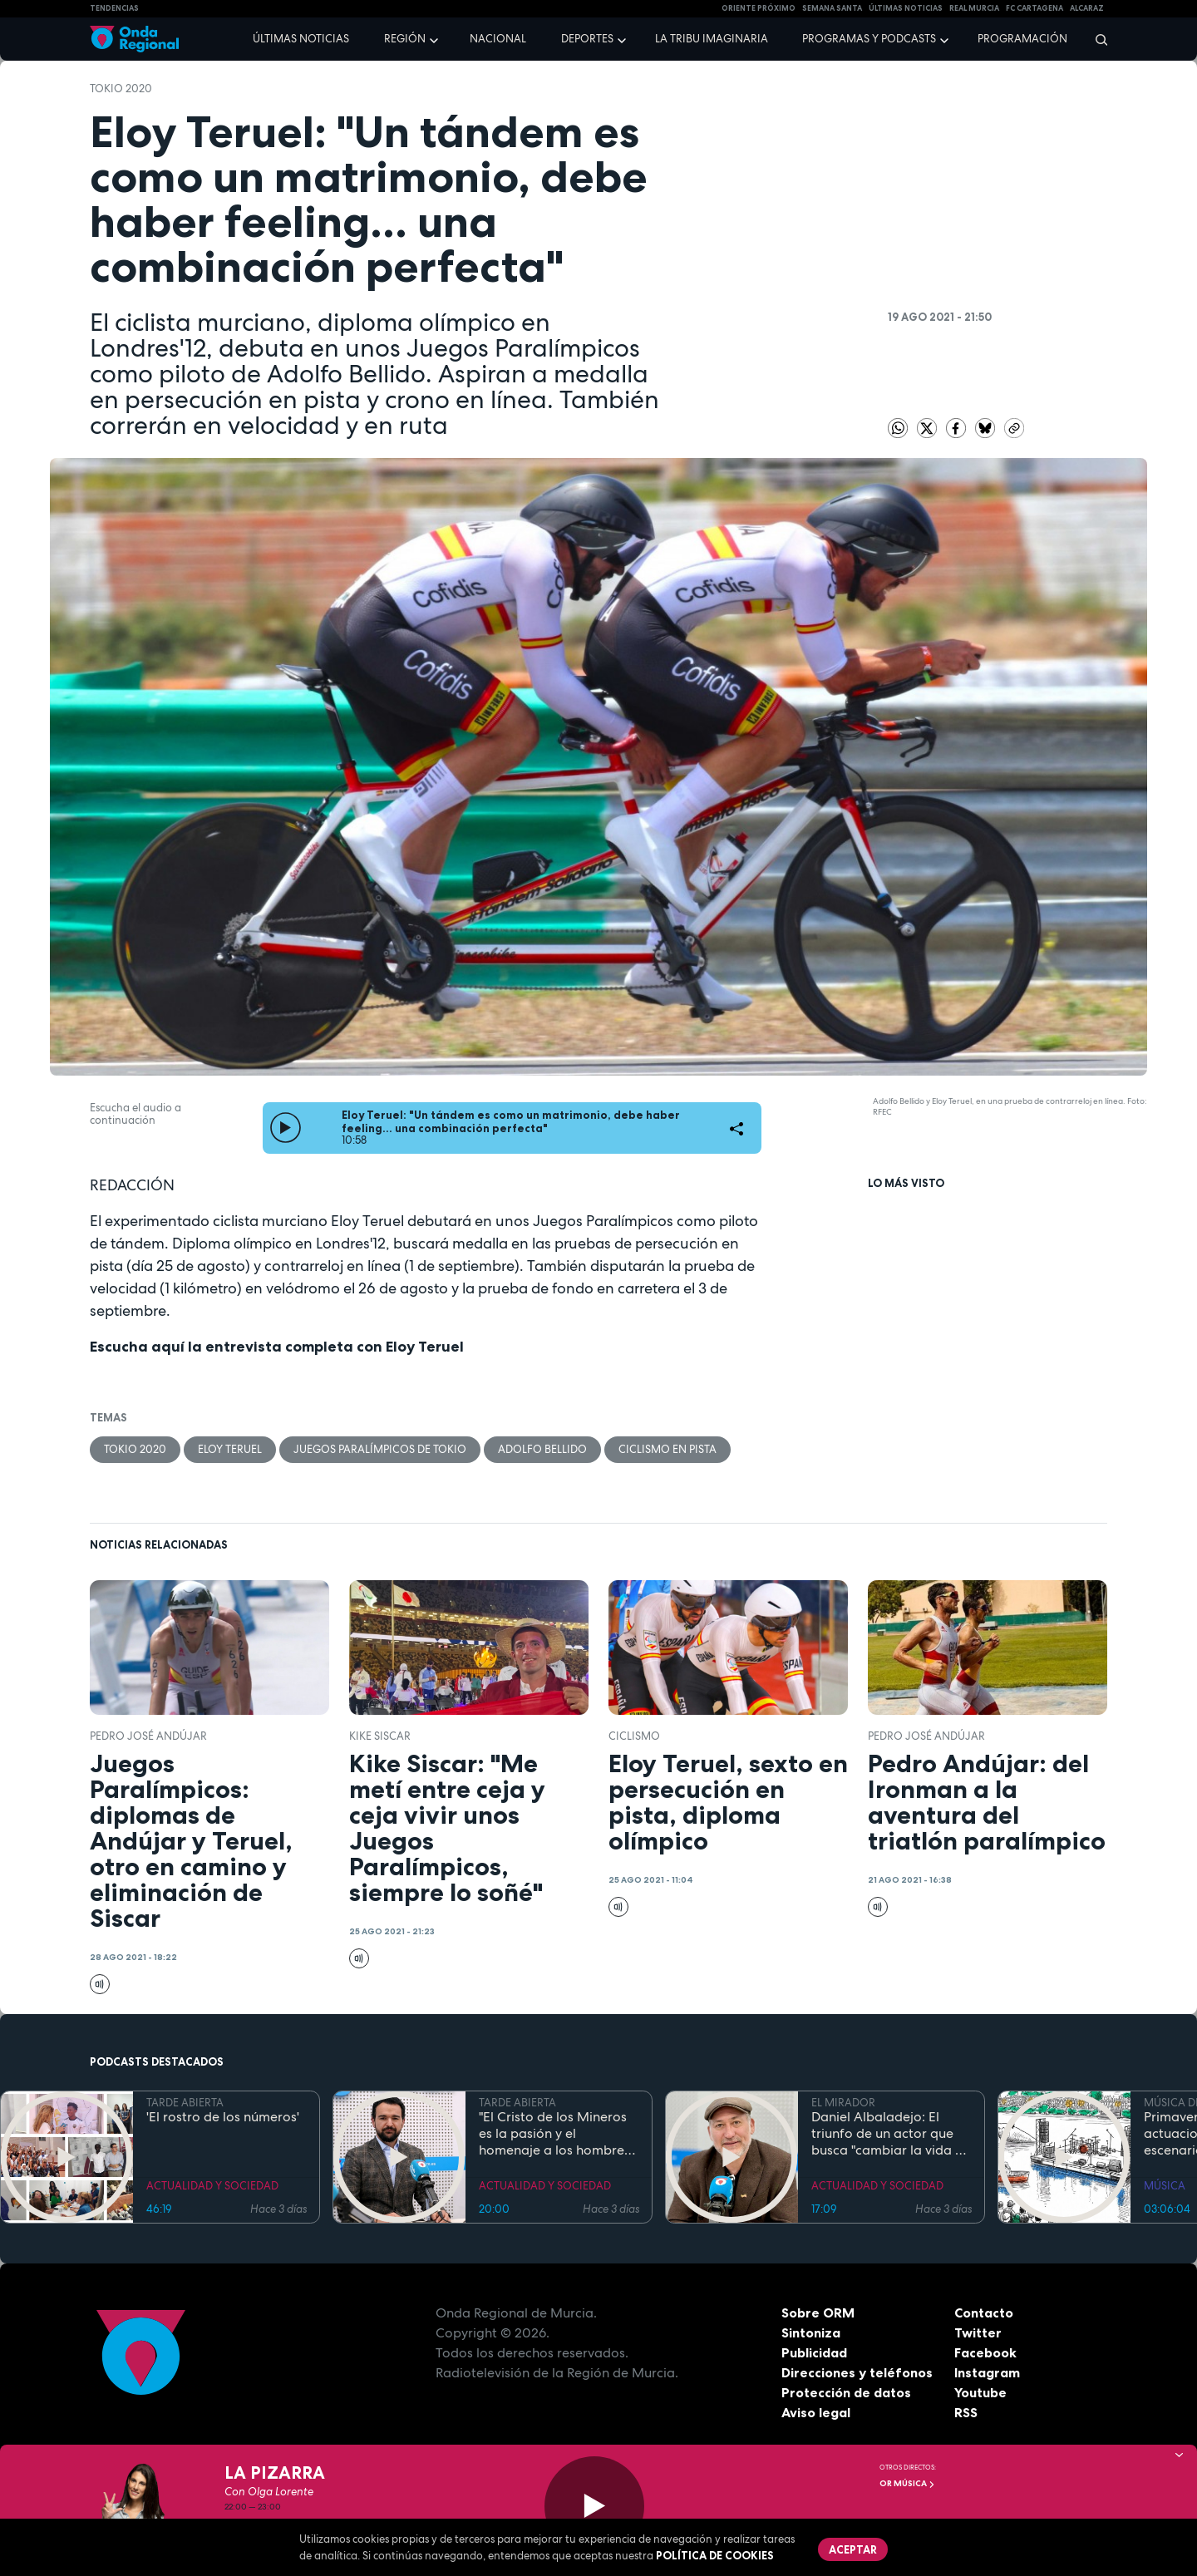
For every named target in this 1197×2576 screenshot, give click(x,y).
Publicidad (814, 2352)
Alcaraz (1087, 8)
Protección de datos (846, 2392)
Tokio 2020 (121, 88)
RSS (966, 2412)
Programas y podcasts (869, 39)
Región (405, 39)
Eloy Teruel (230, 1449)
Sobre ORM (818, 2312)
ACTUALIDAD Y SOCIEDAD (212, 2186)
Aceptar (853, 2549)
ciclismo (634, 1736)
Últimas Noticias (906, 8)
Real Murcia (974, 8)
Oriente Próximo (759, 8)
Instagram (987, 2372)
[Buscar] (1096, 39)
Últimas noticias (301, 39)
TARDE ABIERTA (185, 2103)
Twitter (978, 2332)
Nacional (498, 39)
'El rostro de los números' (222, 2117)
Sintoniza (810, 2332)
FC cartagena (1034, 8)
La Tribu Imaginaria (711, 39)
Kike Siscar (380, 1736)
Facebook (985, 2352)
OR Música (907, 2483)
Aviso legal (815, 2412)
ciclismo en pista (667, 1449)
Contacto (983, 2312)
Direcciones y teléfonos (857, 2372)
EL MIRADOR (843, 2103)
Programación (1022, 39)
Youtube (980, 2392)
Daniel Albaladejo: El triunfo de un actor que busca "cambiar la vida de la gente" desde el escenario (891, 2134)
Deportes (587, 39)
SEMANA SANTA (832, 8)
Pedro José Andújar (148, 1736)
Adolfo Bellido (542, 1449)
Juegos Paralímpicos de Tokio (379, 1449)
